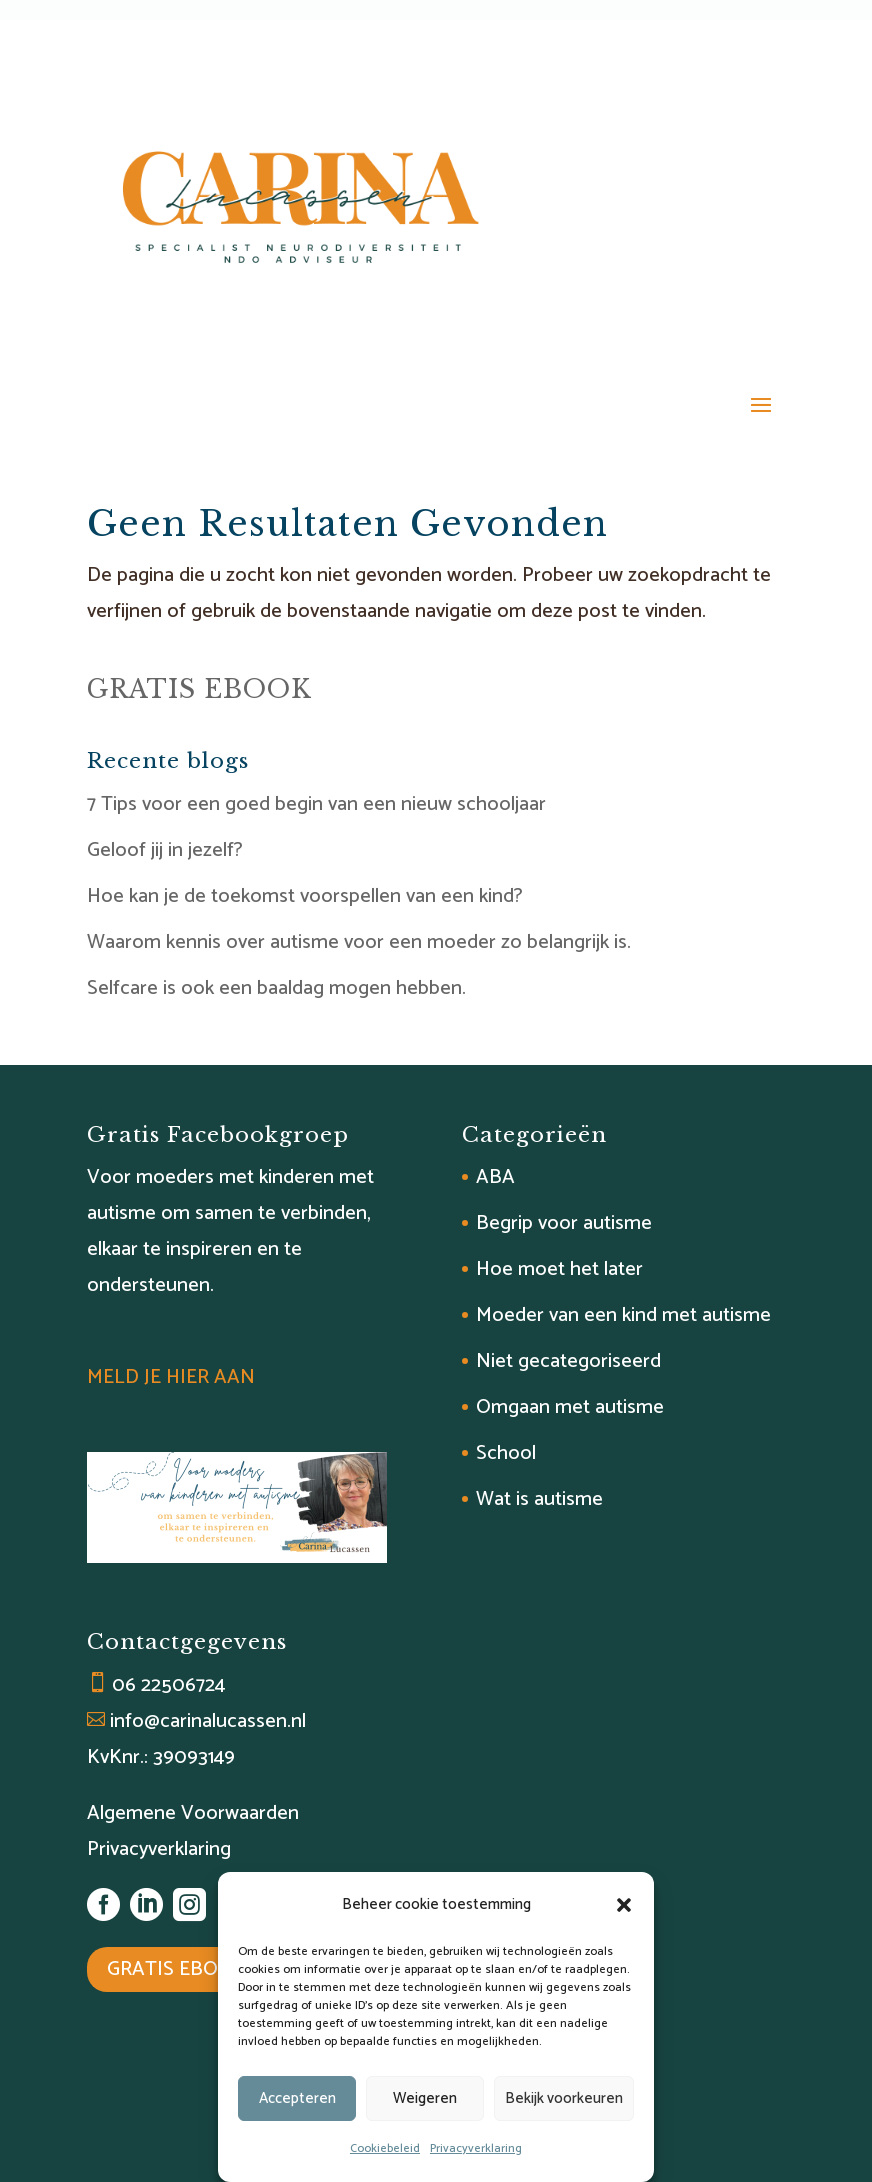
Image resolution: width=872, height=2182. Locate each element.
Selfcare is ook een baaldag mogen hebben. (276, 988)
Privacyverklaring (476, 2148)
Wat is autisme (539, 1499)
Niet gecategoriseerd (568, 1361)
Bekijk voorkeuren (564, 2098)
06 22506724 (168, 1685)
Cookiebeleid (385, 2148)
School (506, 1453)
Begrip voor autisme (564, 1223)
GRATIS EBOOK (199, 689)
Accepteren (297, 2098)
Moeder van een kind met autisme (623, 1315)
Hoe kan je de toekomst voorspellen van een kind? (305, 896)
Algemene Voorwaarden (193, 1813)
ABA (495, 1177)
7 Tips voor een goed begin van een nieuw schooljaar (316, 804)
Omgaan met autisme (570, 1407)
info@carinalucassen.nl (208, 1721)
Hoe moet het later (559, 1269)
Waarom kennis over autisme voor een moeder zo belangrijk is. (359, 942)
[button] (624, 1905)
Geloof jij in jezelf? (165, 850)
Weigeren (425, 2098)
